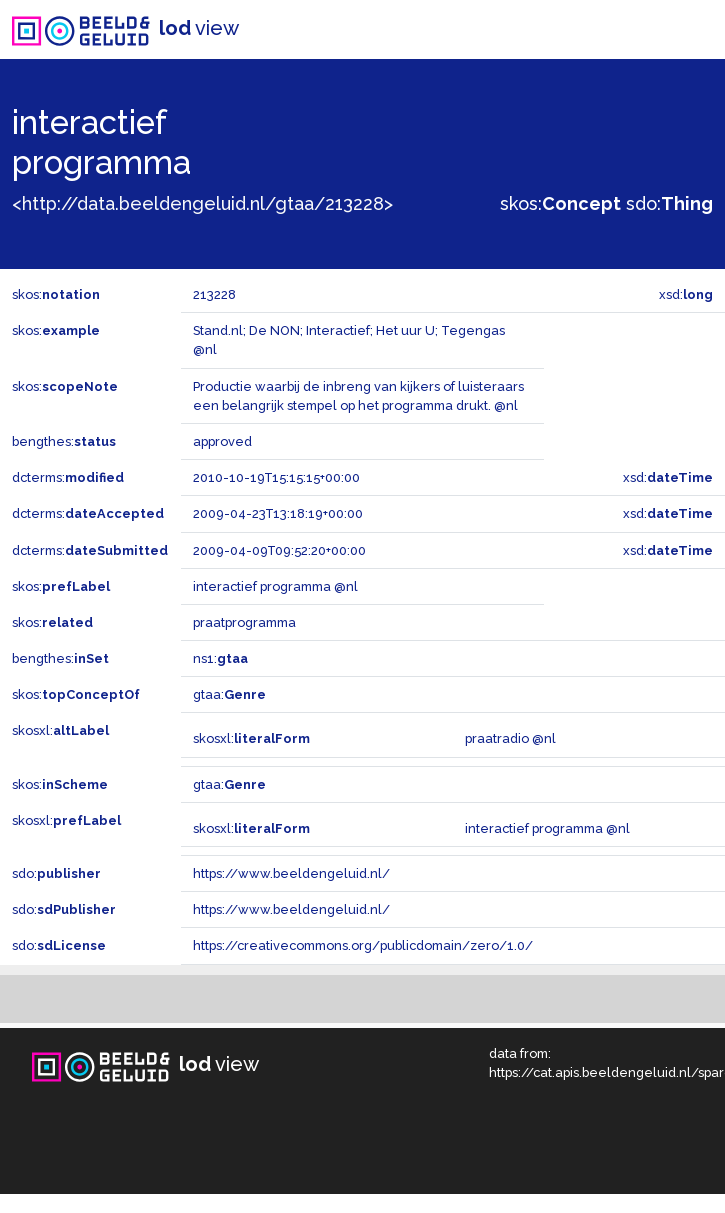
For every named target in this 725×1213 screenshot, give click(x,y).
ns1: (220, 658)
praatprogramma (244, 622)
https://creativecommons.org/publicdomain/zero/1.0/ (363, 945)
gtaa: (229, 694)
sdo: (669, 203)
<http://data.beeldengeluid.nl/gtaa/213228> (202, 203)
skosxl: (60, 730)
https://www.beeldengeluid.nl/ (291, 873)
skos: (560, 203)
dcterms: (68, 477)
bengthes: (64, 441)
